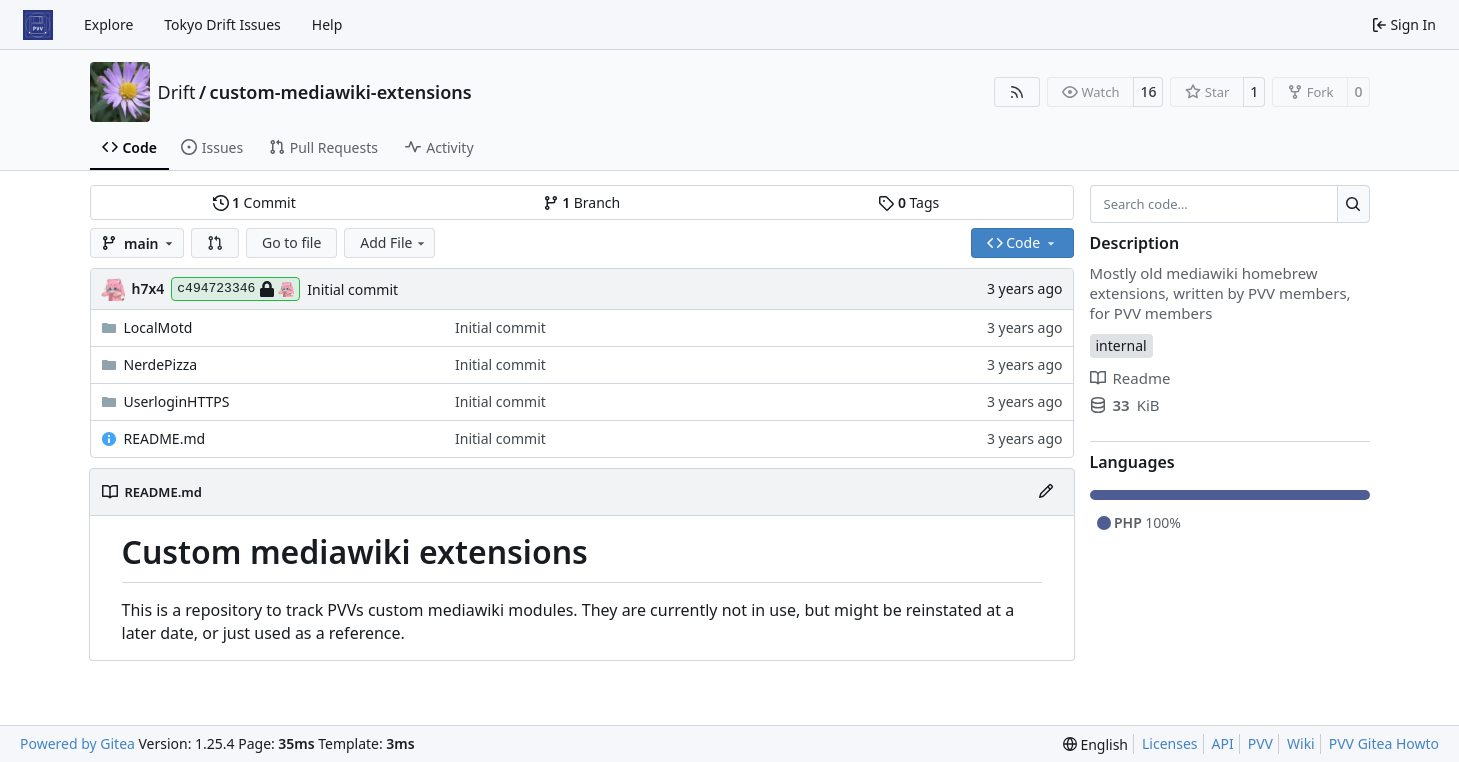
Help (327, 24)
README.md (165, 438)
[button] (215, 243)
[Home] (38, 25)
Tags (908, 202)
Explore (108, 24)
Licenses (1170, 743)
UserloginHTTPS (177, 401)
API (1223, 743)
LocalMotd (158, 327)
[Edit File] (1046, 492)
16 (1148, 91)
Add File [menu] (394, 242)
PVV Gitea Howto (1384, 743)
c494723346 (235, 289)
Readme (1130, 378)
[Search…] (1353, 204)
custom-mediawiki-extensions (341, 92)
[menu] (1095, 744)
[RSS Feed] (1017, 92)
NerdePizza (161, 364)
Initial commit (352, 289)
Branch (582, 202)
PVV (1260, 743)
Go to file (291, 242)
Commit (254, 202)
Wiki (1301, 743)
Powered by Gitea (77, 743)
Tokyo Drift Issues (222, 24)
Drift (177, 92)
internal (1121, 345)
